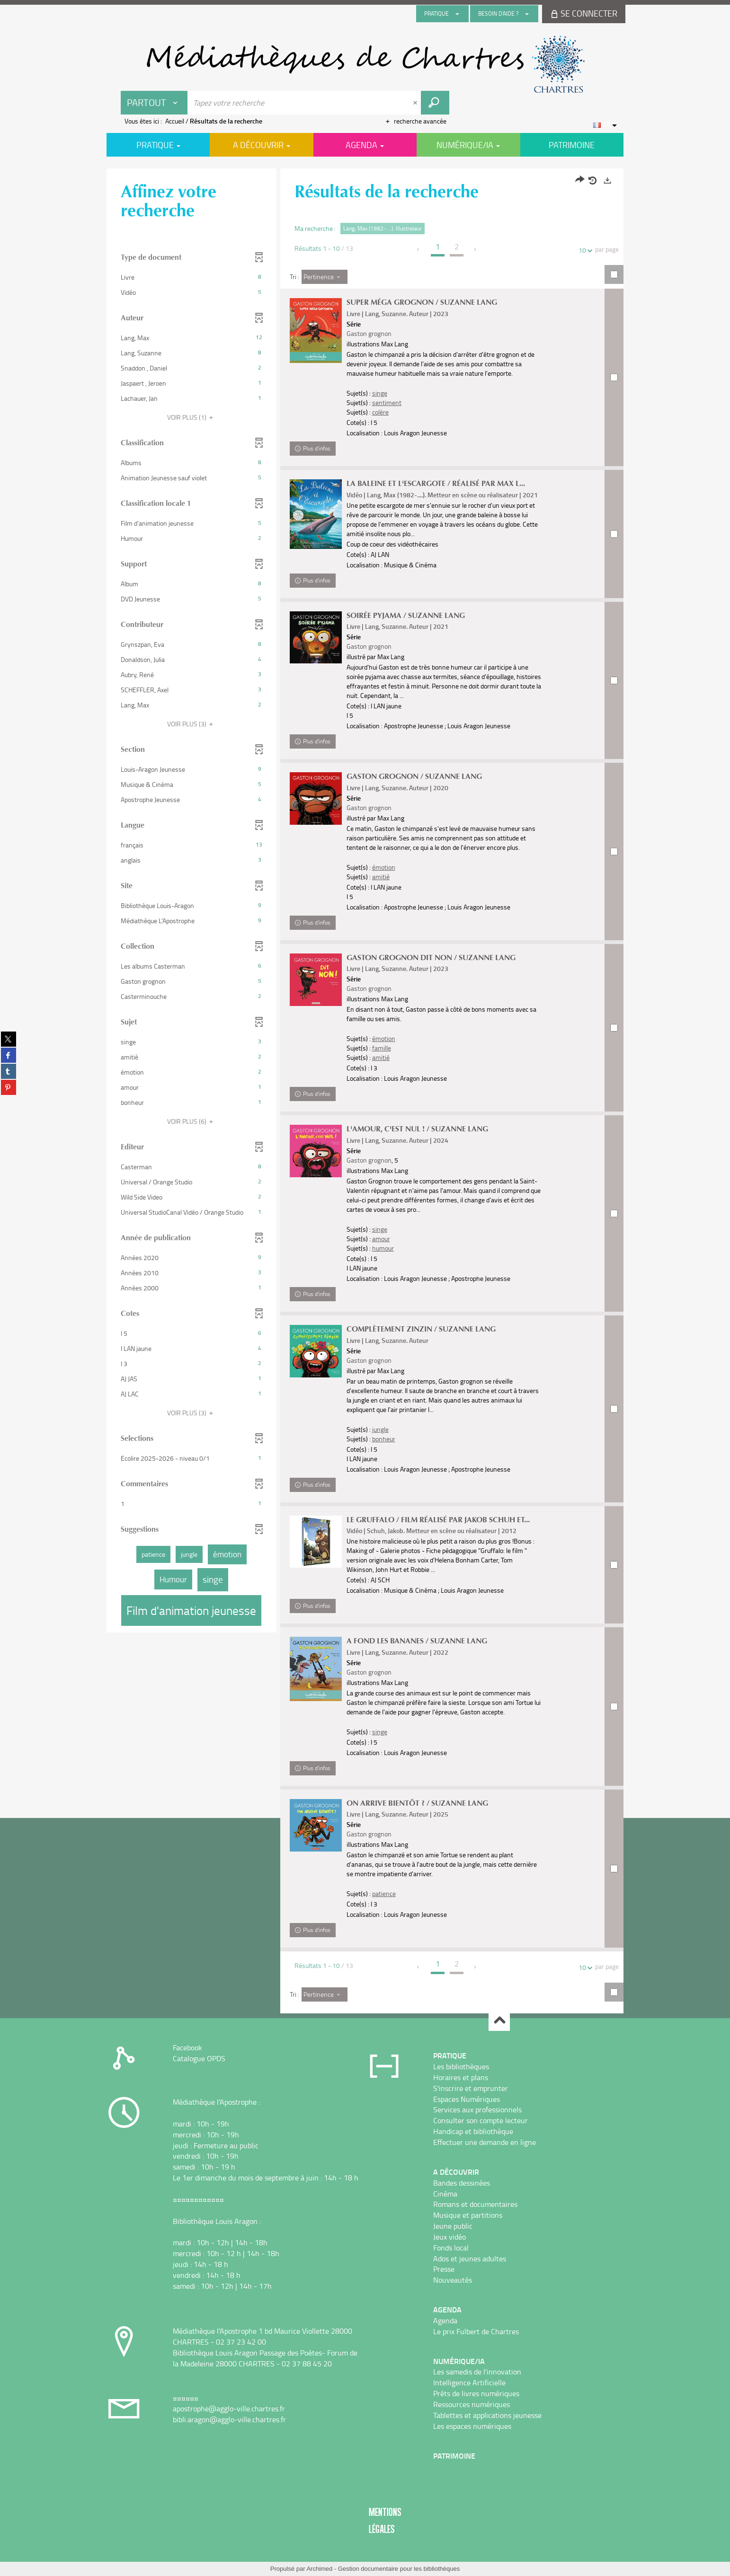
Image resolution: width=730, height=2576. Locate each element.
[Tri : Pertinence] (324, 277)
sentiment (386, 402)
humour (383, 1248)
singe (379, 392)
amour (381, 1238)
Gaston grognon (369, 333)
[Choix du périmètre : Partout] (154, 103)
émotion (383, 867)
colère (380, 411)
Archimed (319, 2568)
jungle (380, 1429)
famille (381, 1047)
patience (384, 1893)
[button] (191, 277)
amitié (381, 876)
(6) (191, 1121)
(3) (191, 723)
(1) (191, 417)
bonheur (383, 1438)
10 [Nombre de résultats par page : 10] (584, 250)
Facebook (187, 2047)
